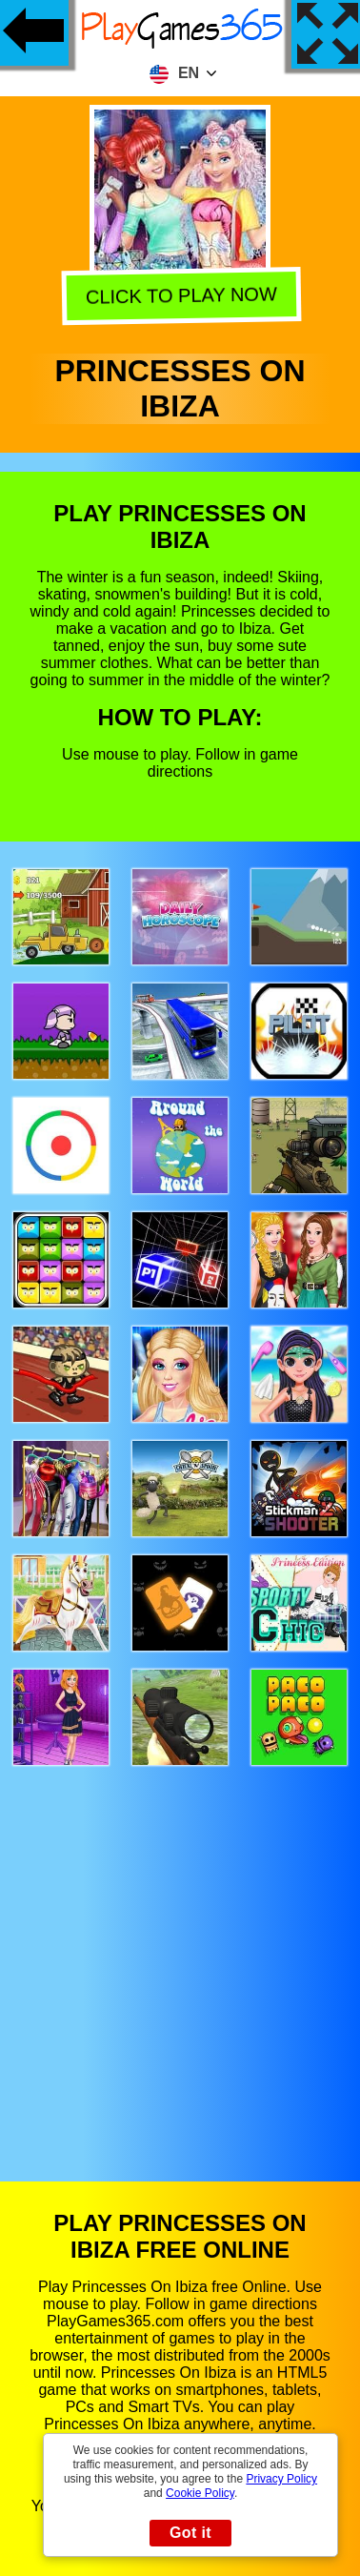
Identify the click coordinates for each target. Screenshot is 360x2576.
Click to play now (178, 299)
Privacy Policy (281, 2478)
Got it (190, 2533)
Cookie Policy (200, 2493)
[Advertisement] (180, 1955)
